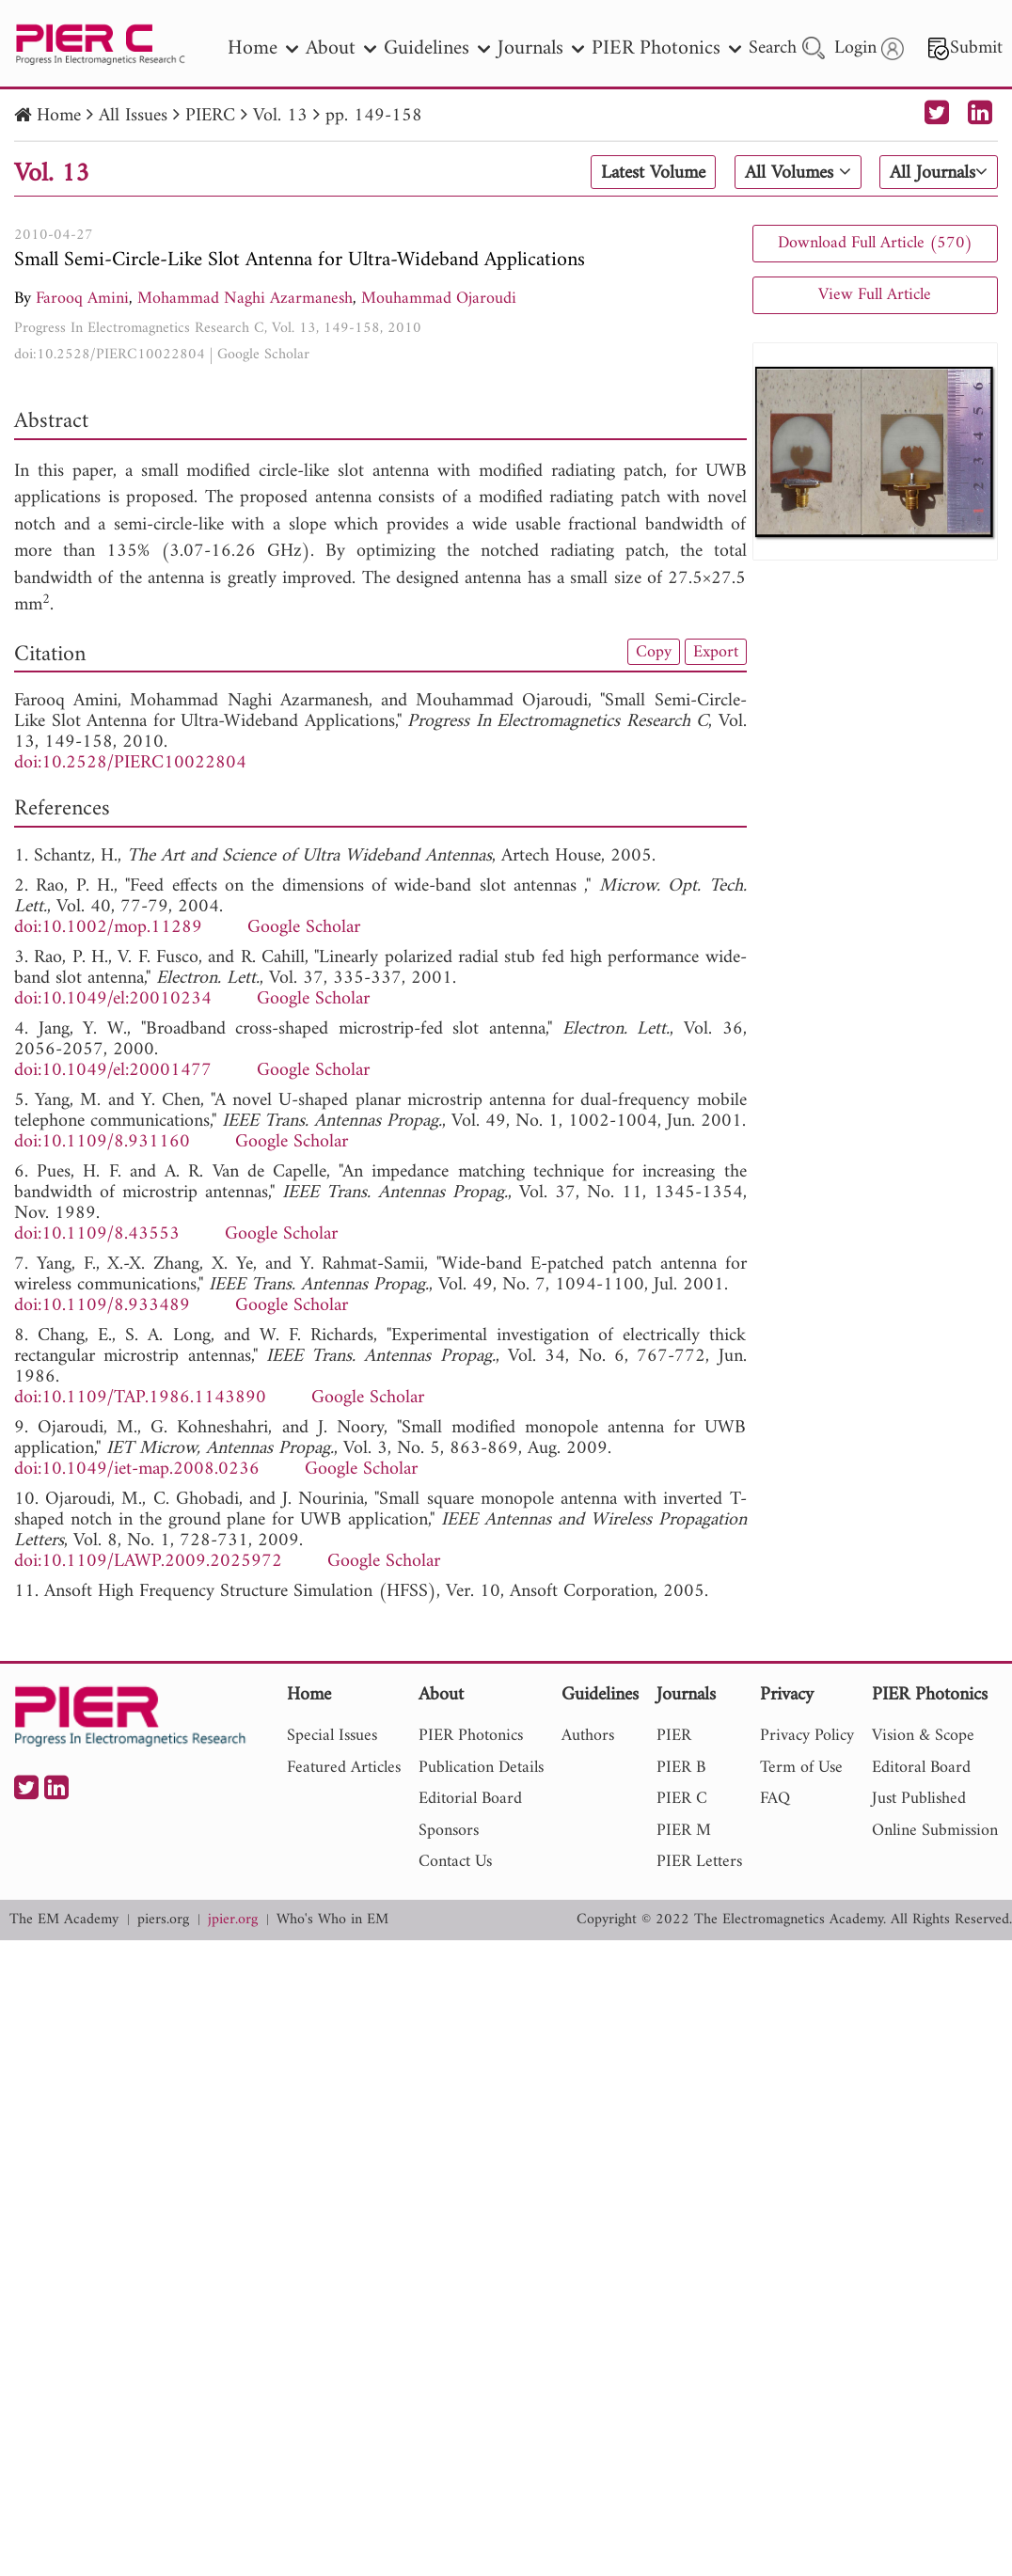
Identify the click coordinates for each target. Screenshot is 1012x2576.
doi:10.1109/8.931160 (102, 1142)
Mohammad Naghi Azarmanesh (245, 298)
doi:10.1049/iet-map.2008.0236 (137, 1469)
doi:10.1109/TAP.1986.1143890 (140, 1398)
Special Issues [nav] (332, 1735)
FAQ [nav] (775, 1798)
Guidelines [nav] (437, 48)
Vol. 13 (280, 116)
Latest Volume (653, 173)
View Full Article (874, 294)
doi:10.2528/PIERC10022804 (109, 354)
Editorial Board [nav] (470, 1798)
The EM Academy (64, 1920)
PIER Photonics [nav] (666, 48)
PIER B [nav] (680, 1767)
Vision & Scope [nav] (923, 1735)
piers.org (163, 1920)
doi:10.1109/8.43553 (97, 1234)
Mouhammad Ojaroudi (438, 298)
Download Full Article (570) (875, 243)
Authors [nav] (587, 1735)
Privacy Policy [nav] (807, 1735)
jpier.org (233, 1920)
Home (59, 116)
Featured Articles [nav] (344, 1767)
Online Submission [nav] (935, 1830)
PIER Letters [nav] (699, 1861)
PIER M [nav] (683, 1830)
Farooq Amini (82, 298)
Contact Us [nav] (455, 1861)
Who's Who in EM (332, 1920)
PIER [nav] (673, 1735)
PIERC (210, 116)
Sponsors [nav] (449, 1830)
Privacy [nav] (787, 1696)
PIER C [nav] (681, 1798)
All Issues (133, 116)
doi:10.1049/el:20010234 (113, 999)
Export (715, 652)
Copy (654, 652)
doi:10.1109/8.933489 (102, 1305)
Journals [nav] (541, 48)
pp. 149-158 (373, 116)
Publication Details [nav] (481, 1767)
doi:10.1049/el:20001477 (113, 1070)
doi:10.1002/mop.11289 (108, 927)
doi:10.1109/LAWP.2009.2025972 (148, 1561)
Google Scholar (263, 354)
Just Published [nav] (919, 1798)
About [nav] (341, 48)
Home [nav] (263, 48)
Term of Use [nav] (801, 1767)
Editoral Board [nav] (921, 1767)
